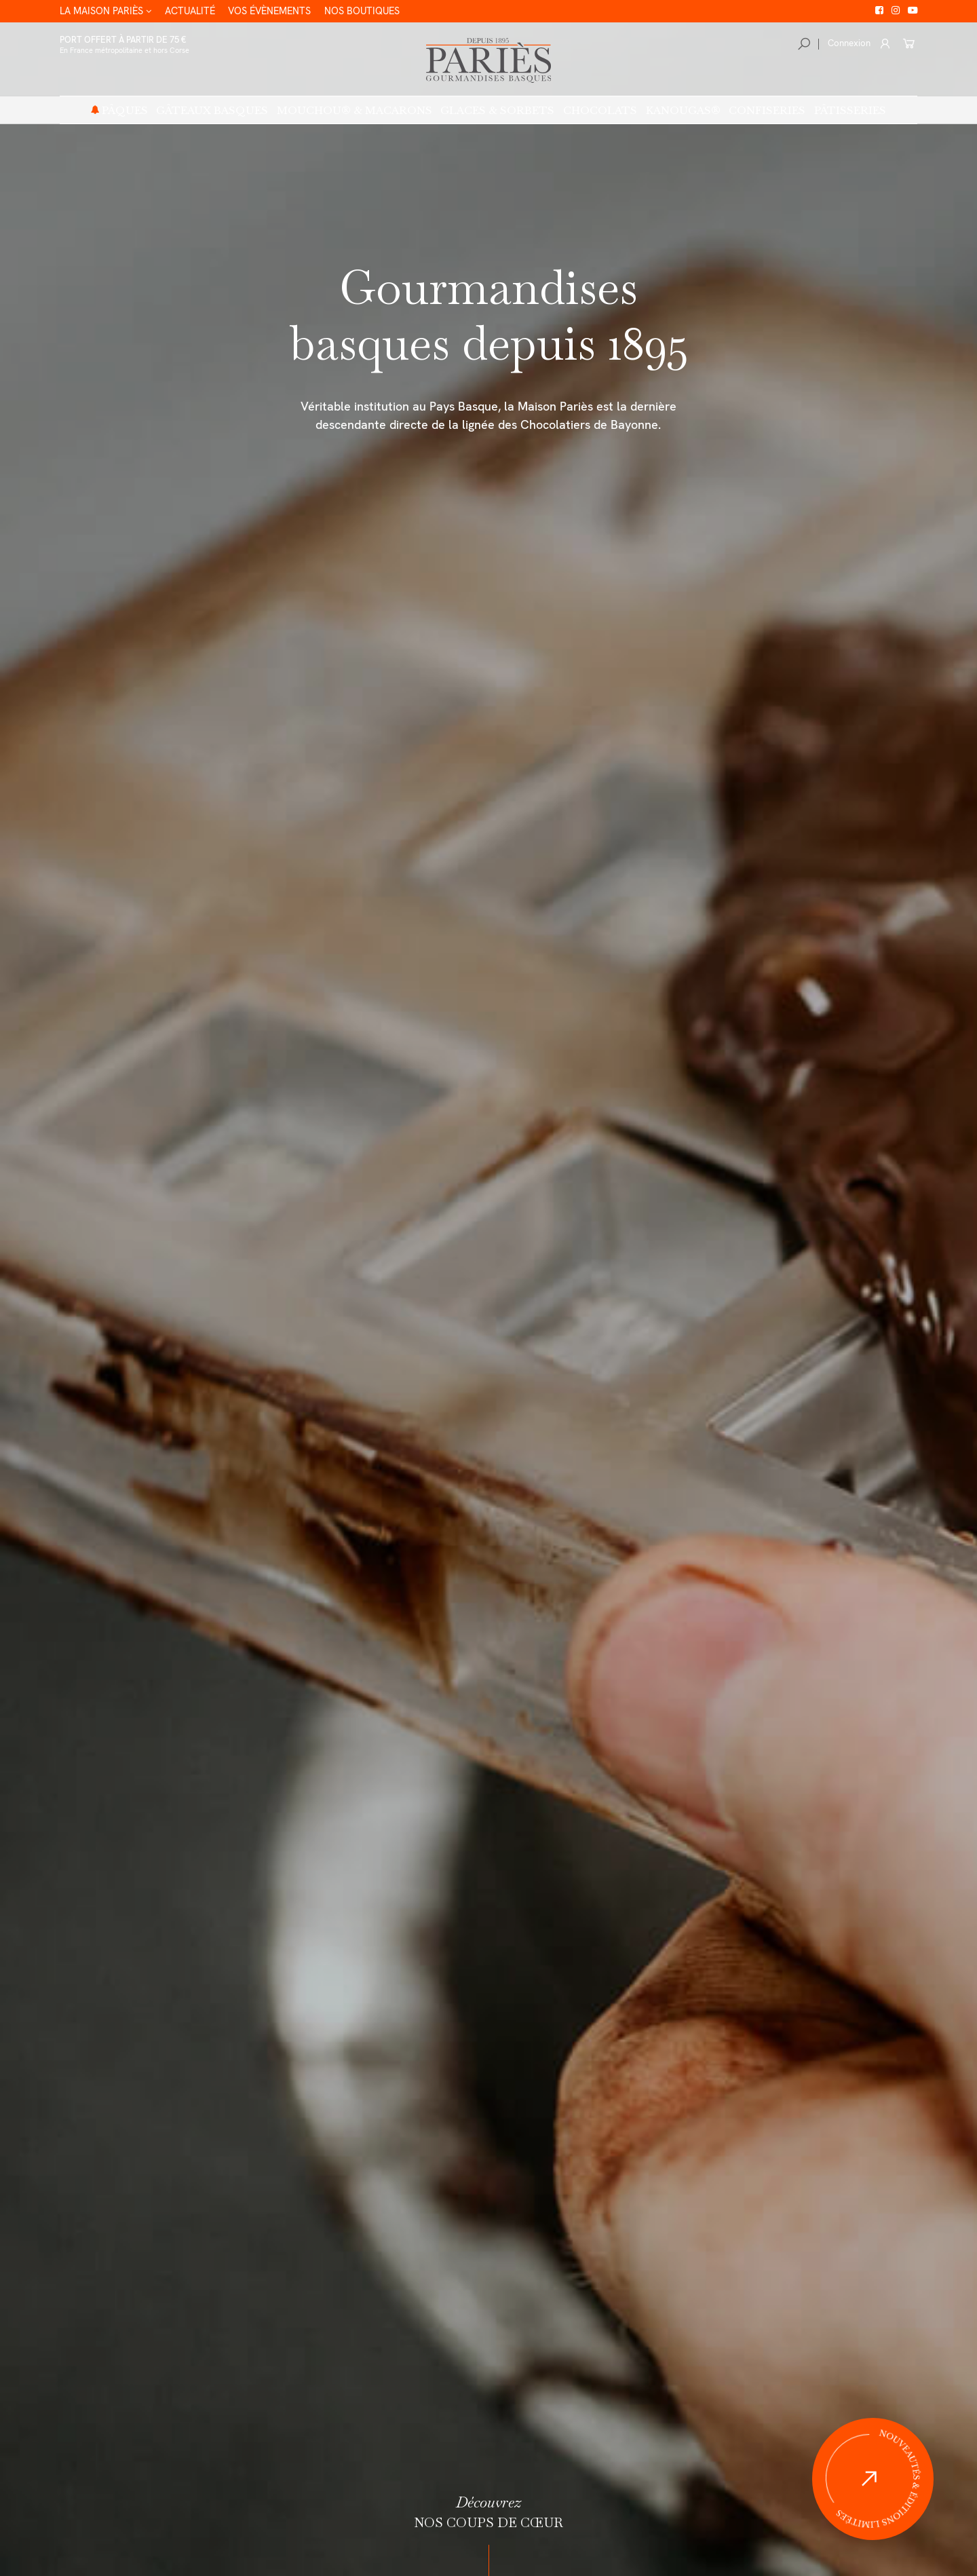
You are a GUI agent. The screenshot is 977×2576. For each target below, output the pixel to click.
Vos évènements (268, 10)
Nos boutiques (363, 10)
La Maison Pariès (96, 11)
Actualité (186, 10)
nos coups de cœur (488, 2512)
